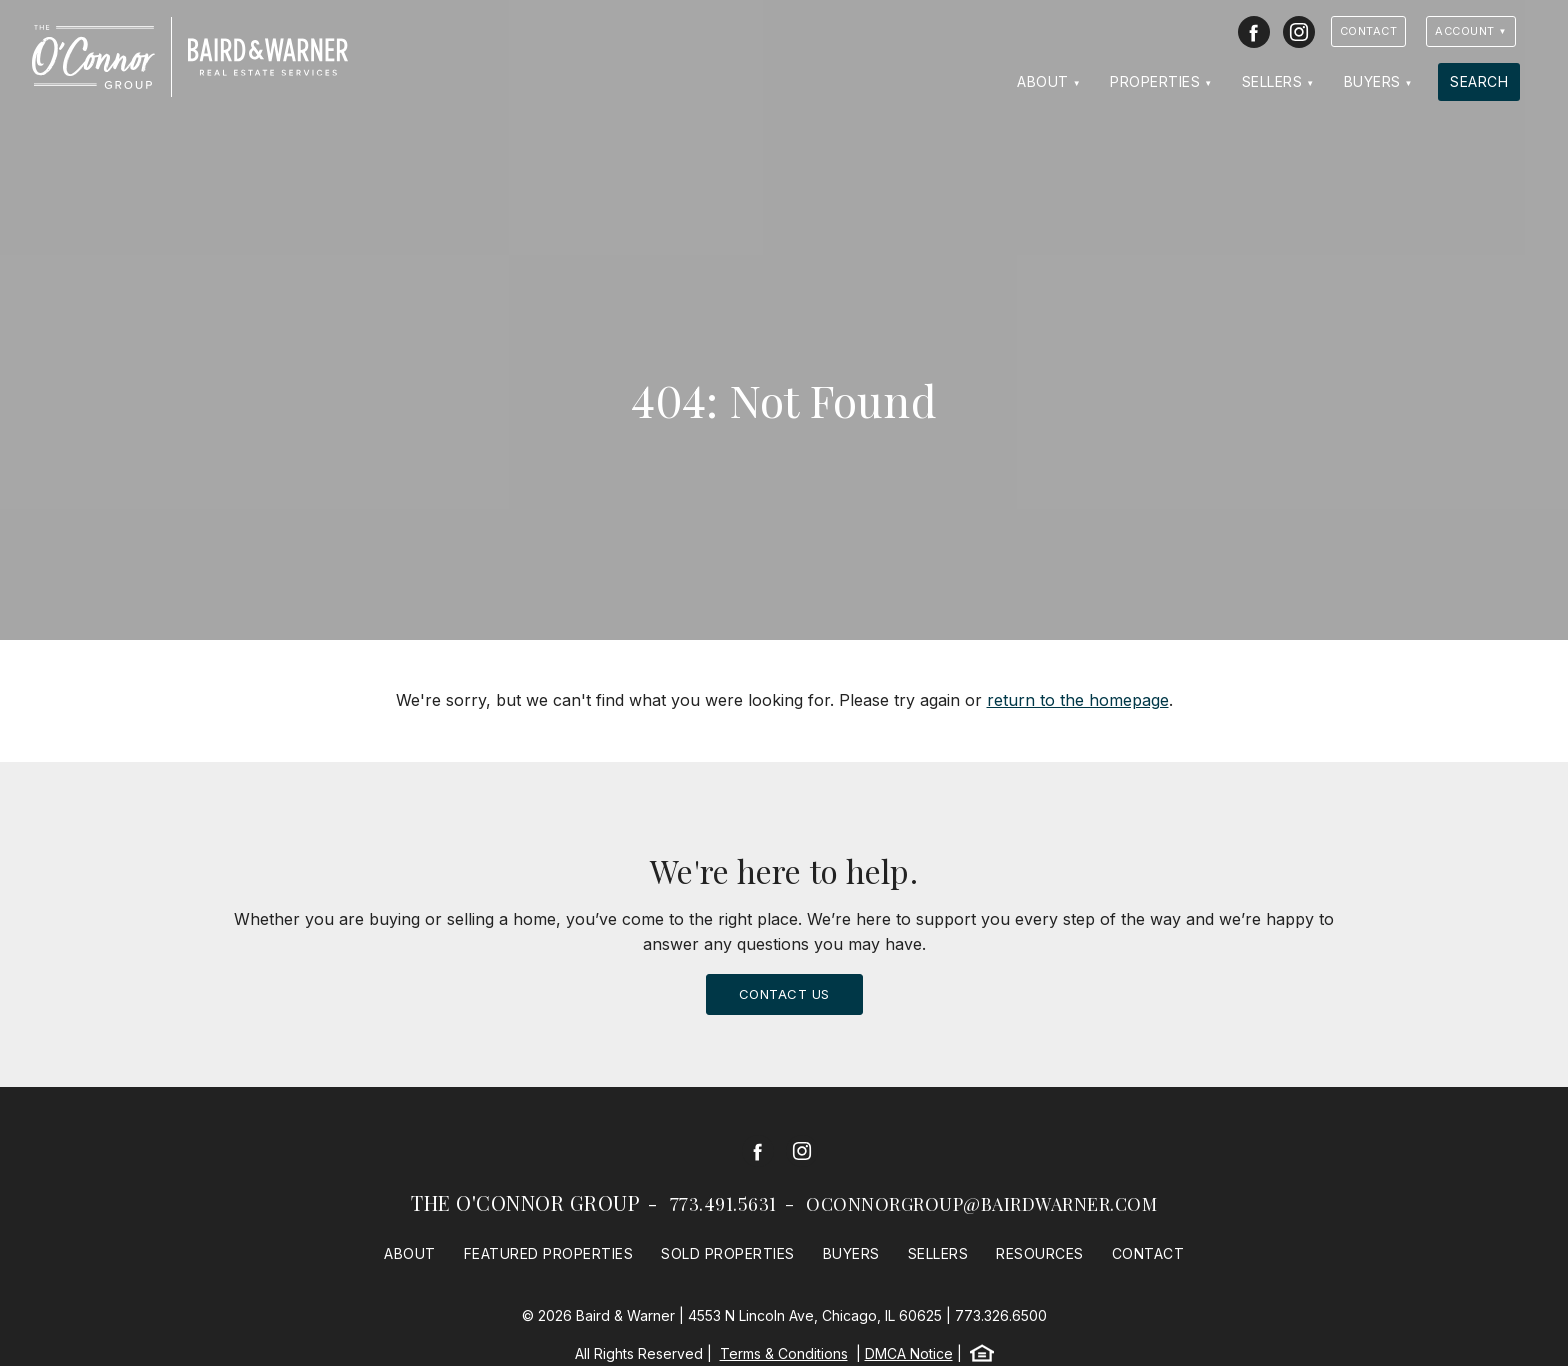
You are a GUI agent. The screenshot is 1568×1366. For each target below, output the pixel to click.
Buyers (1372, 81)
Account (1465, 31)
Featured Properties (549, 1253)
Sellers (1272, 81)
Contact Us (784, 994)
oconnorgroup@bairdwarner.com (981, 1204)
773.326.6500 (1001, 1315)
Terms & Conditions (784, 1353)
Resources (1040, 1253)
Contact (1369, 31)
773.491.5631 (723, 1204)
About (1043, 81)
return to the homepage (1078, 700)
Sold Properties (728, 1253)
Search (1479, 81)
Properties (1155, 81)
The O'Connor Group (525, 1202)
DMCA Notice (909, 1353)
